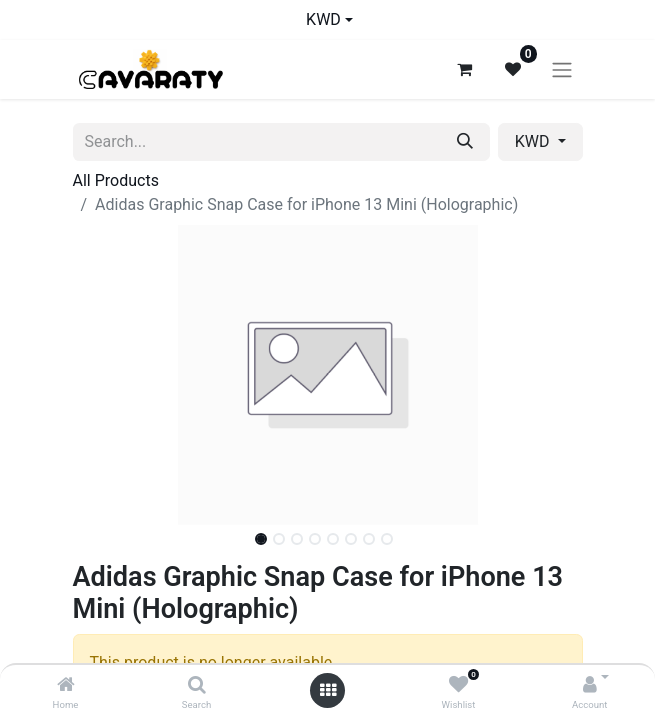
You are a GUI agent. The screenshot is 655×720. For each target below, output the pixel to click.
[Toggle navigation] (562, 69)
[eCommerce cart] (465, 69)
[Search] (197, 685)
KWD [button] (534, 141)
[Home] (66, 685)
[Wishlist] (458, 685)
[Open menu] (328, 690)
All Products (116, 180)
